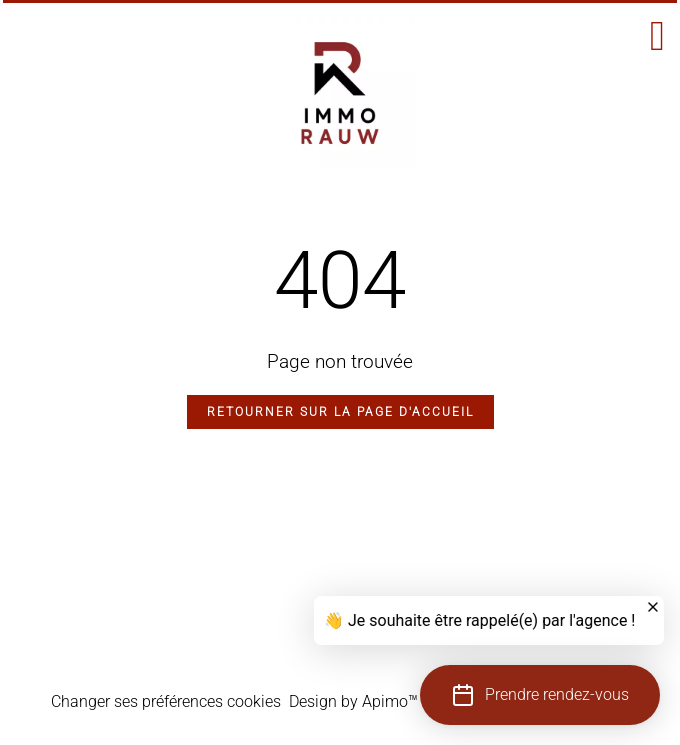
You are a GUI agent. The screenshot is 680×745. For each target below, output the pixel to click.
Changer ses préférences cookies (166, 701)
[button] (540, 695)
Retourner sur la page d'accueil (340, 412)
